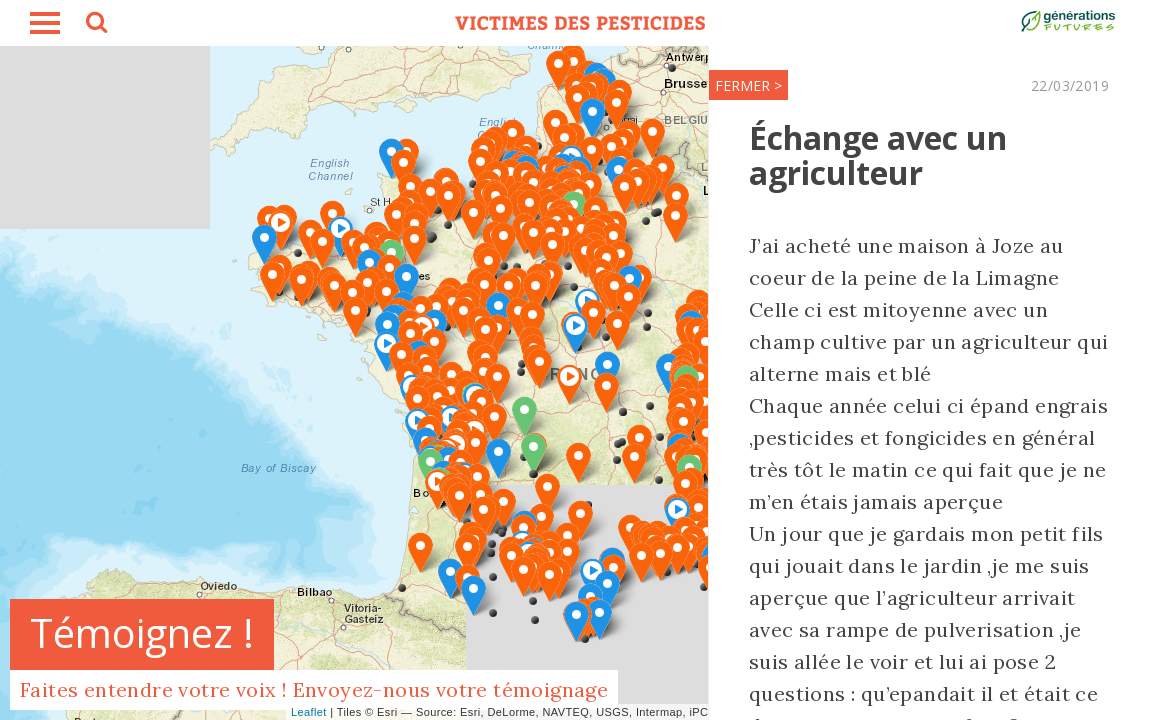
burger (45, 23)
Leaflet (309, 712)
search (95, 25)
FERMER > (599, 85)
